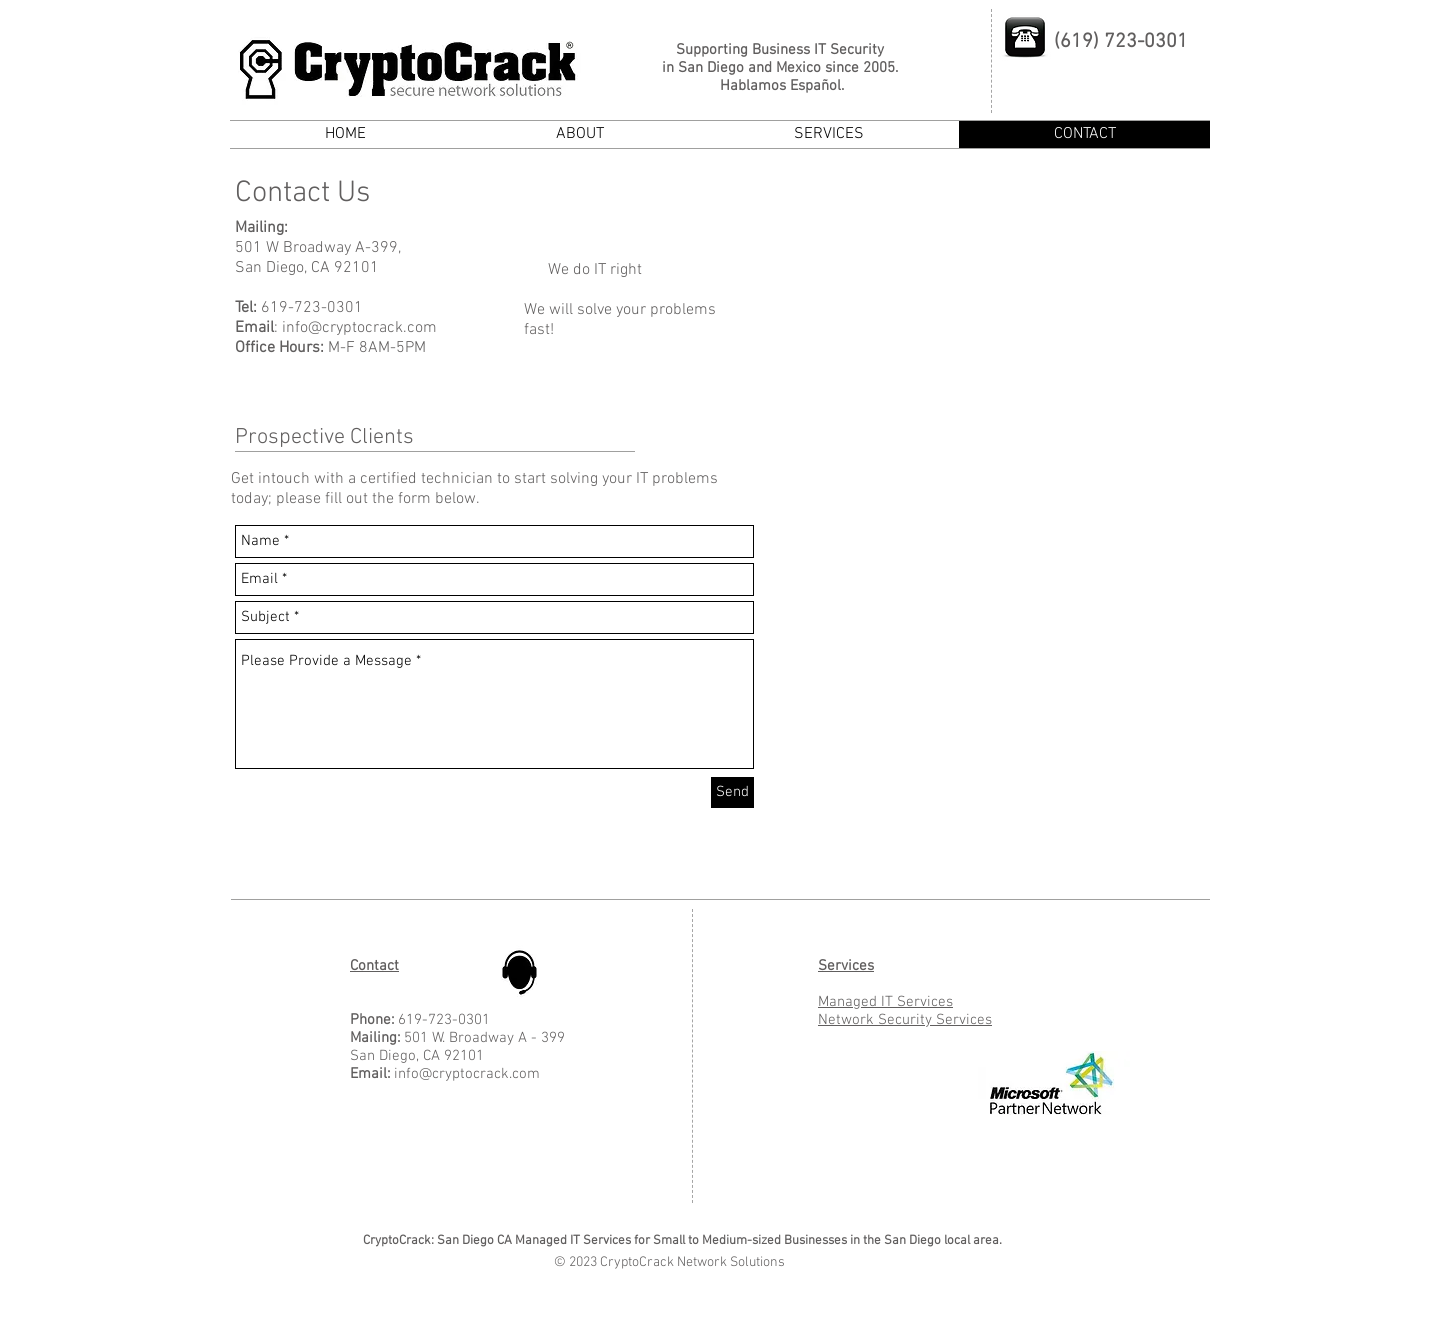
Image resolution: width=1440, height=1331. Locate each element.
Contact (374, 966)
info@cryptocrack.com (359, 328)
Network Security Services (905, 1020)
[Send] (732, 792)
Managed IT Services (885, 1002)
